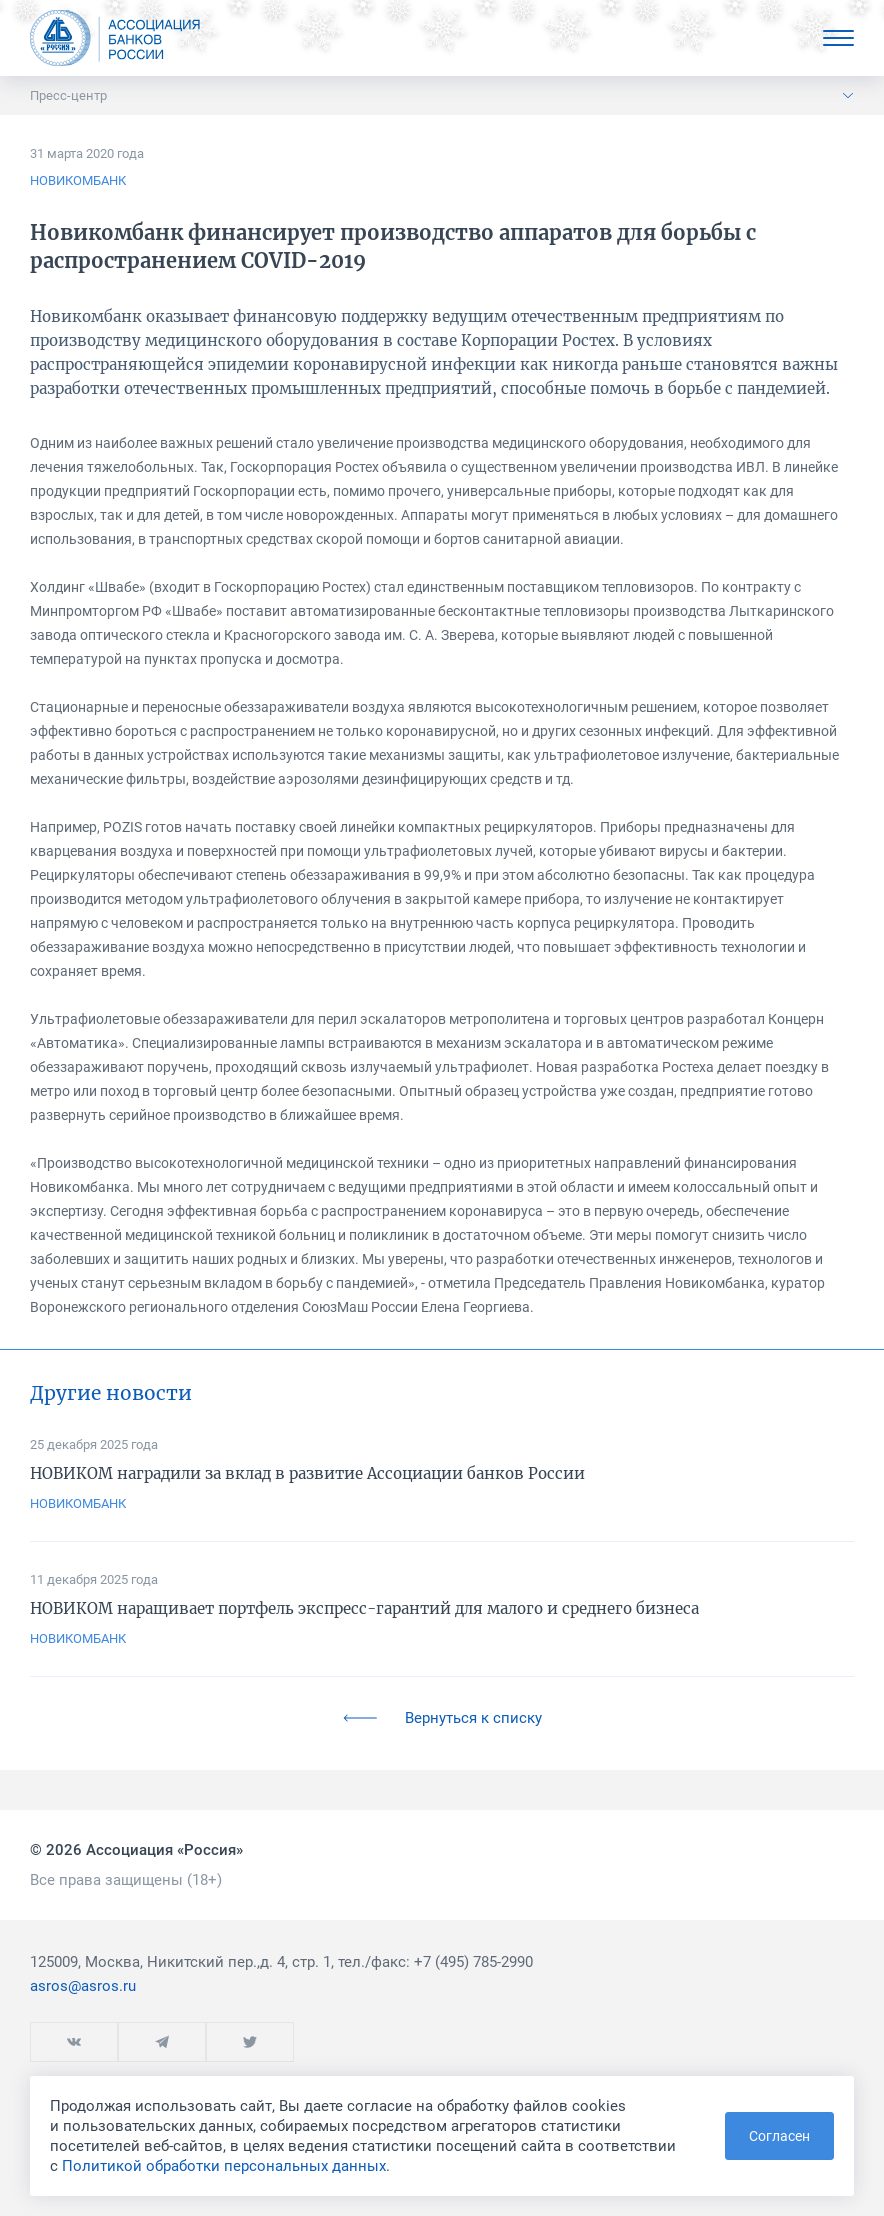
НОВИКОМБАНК (78, 180)
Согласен (779, 2136)
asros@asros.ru (83, 1986)
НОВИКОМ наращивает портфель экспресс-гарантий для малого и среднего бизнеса (364, 1608)
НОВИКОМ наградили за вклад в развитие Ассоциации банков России (307, 1473)
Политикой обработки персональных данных (224, 2166)
